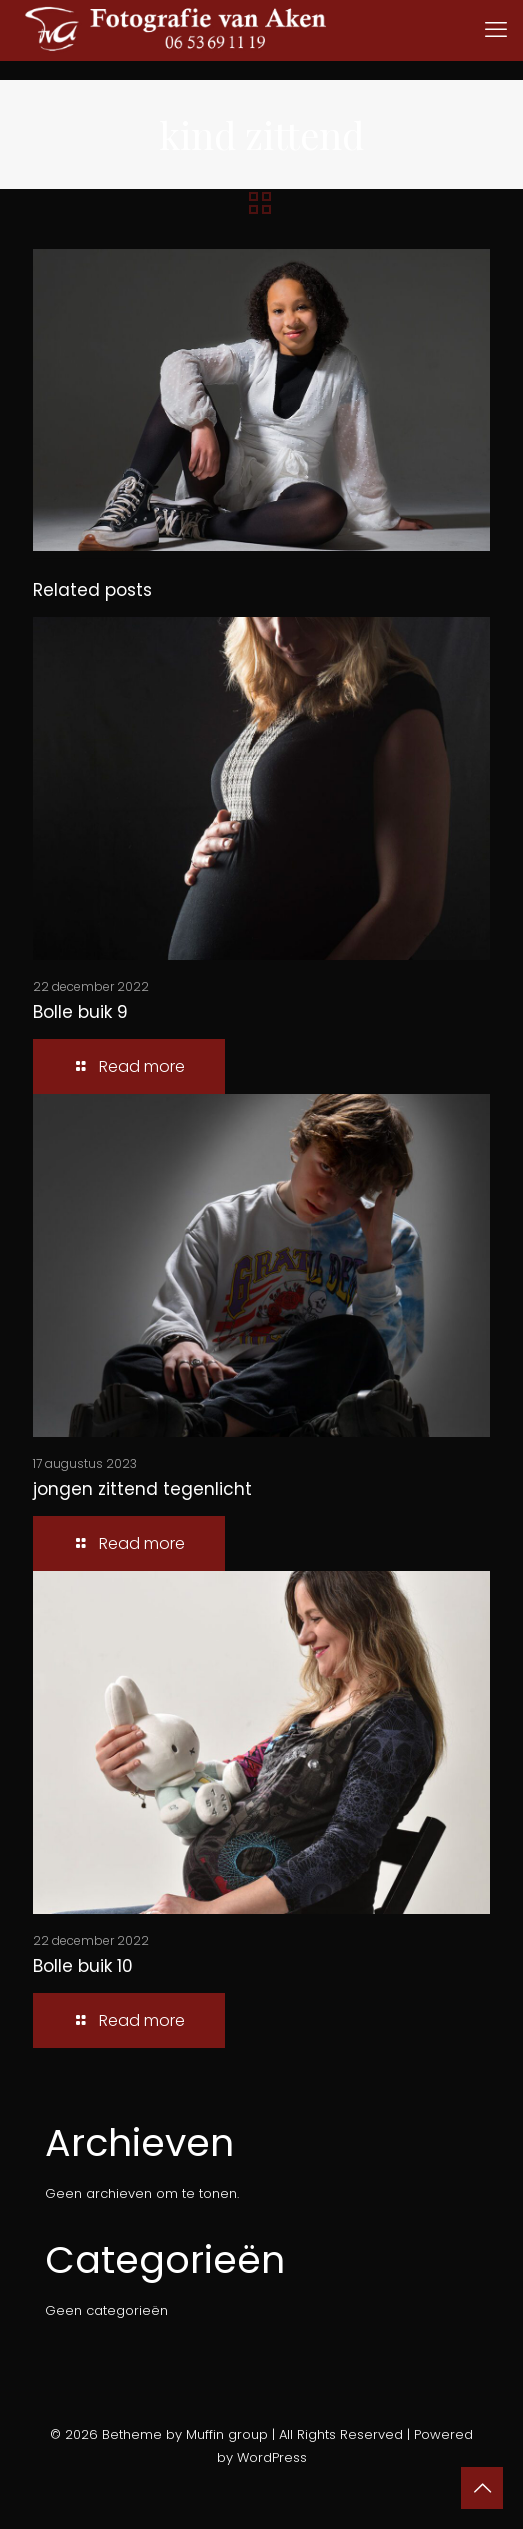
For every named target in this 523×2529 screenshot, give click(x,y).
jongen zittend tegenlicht (142, 1489)
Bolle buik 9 (80, 1012)
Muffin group (227, 2434)
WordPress (272, 2457)
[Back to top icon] (482, 2488)
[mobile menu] (496, 30)
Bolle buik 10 (83, 1966)
